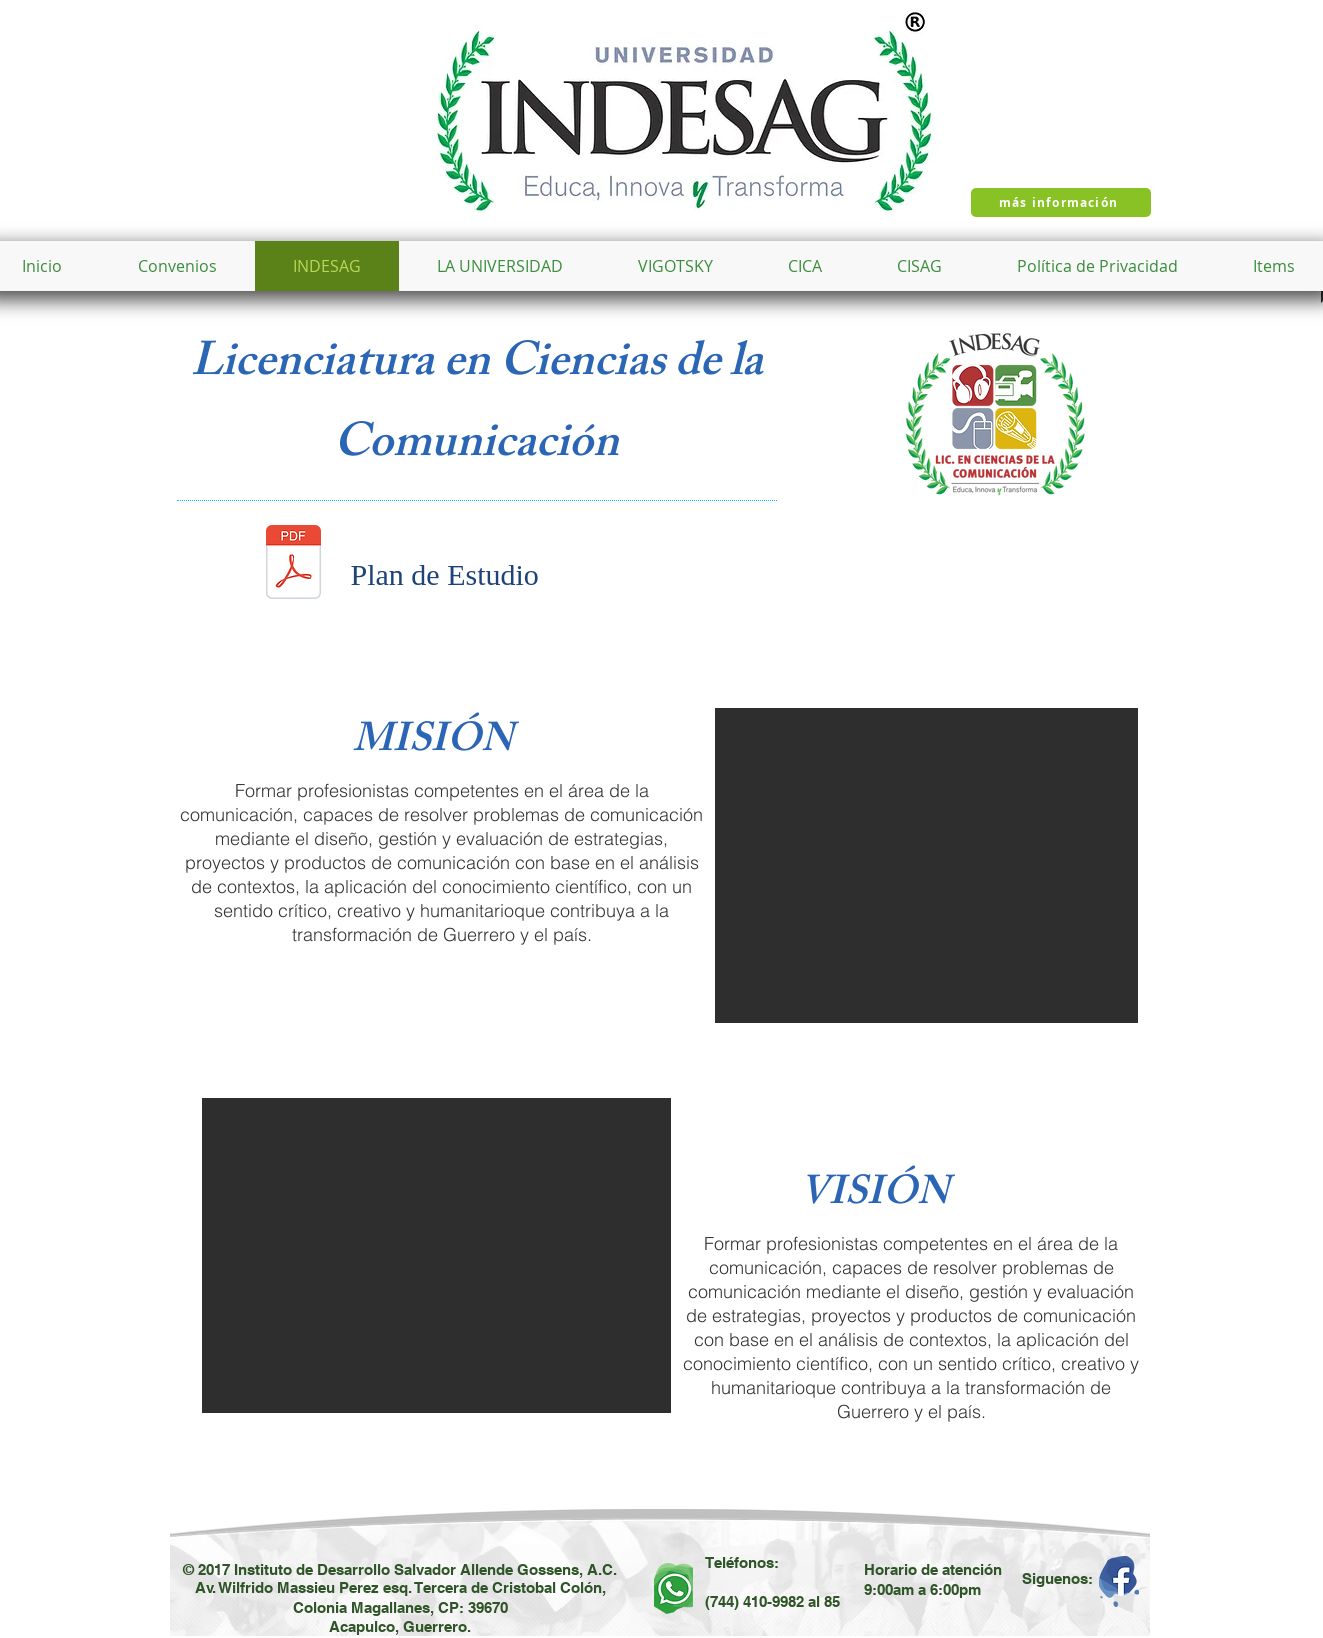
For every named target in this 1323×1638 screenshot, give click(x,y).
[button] (500, 266)
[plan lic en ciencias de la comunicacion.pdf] (293, 564)
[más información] (1061, 202)
